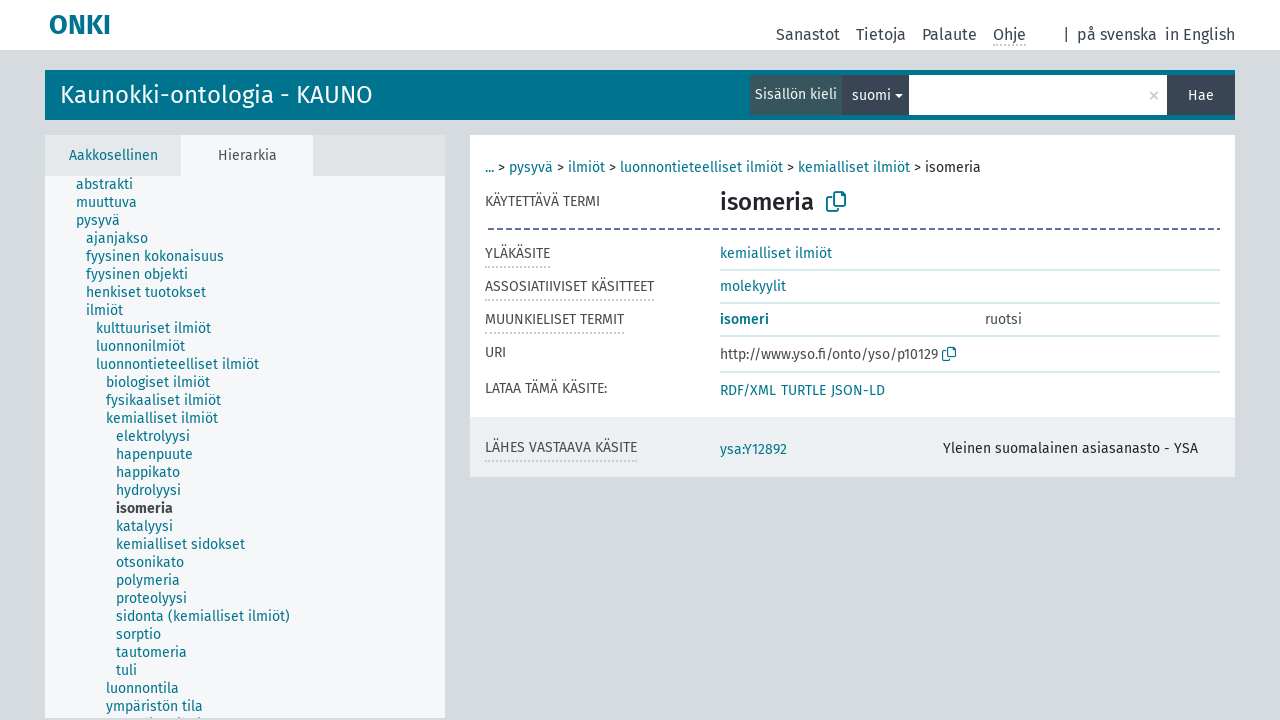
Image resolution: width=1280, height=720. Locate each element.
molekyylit (753, 286)
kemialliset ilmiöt (854, 167)
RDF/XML (748, 390)
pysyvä (531, 167)
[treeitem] (113, 185)
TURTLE (803, 390)
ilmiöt (586, 167)
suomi (871, 95)
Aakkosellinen (113, 155)
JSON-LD (858, 390)
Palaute (949, 34)
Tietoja (881, 34)
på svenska (1117, 34)
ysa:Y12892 (753, 449)
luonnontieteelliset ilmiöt (701, 167)
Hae (1201, 95)
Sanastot (808, 34)
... (489, 167)
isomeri (744, 319)
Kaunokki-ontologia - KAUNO (216, 95)
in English (1200, 34)
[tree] (245, 447)
